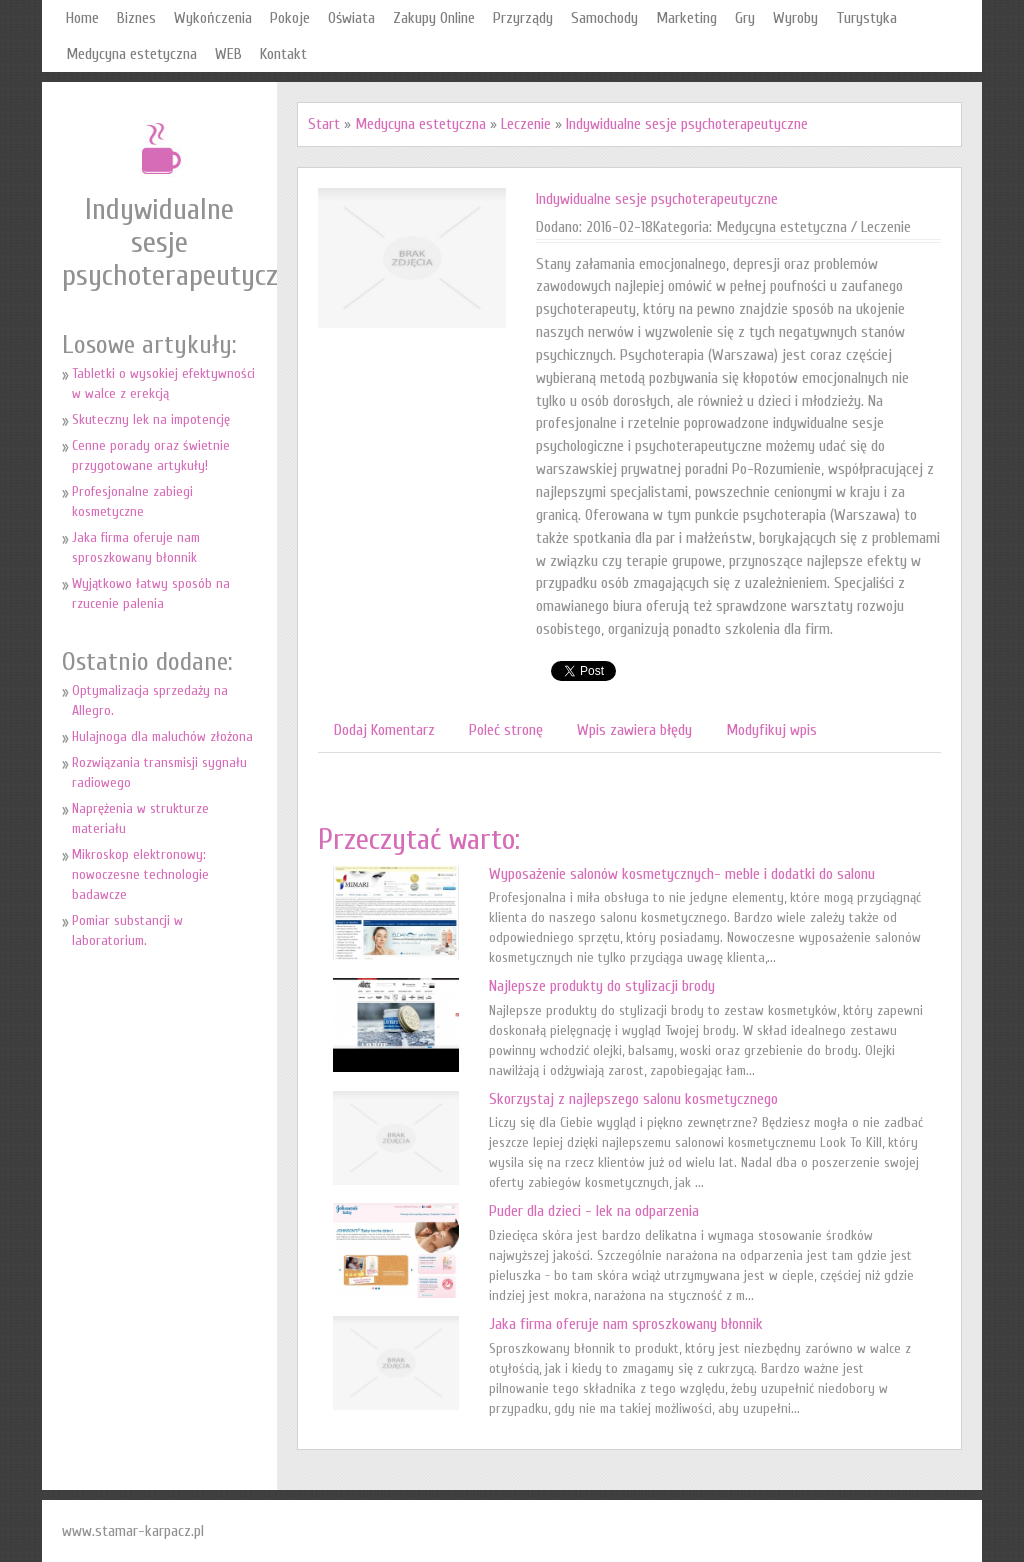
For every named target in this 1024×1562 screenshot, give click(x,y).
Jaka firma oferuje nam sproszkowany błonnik (626, 1324)
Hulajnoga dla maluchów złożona (162, 736)
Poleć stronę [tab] (506, 730)
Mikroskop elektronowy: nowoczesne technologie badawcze (140, 874)
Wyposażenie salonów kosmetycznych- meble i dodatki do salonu (682, 874)
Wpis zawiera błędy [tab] (634, 730)
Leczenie (526, 124)
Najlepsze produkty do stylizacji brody (602, 986)
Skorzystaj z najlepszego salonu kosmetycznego (633, 1099)
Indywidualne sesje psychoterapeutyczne (687, 124)
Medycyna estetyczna (420, 124)
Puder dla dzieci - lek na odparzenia (594, 1211)
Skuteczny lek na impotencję (151, 419)
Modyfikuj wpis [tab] (771, 730)
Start (324, 124)
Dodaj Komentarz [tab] (384, 730)
